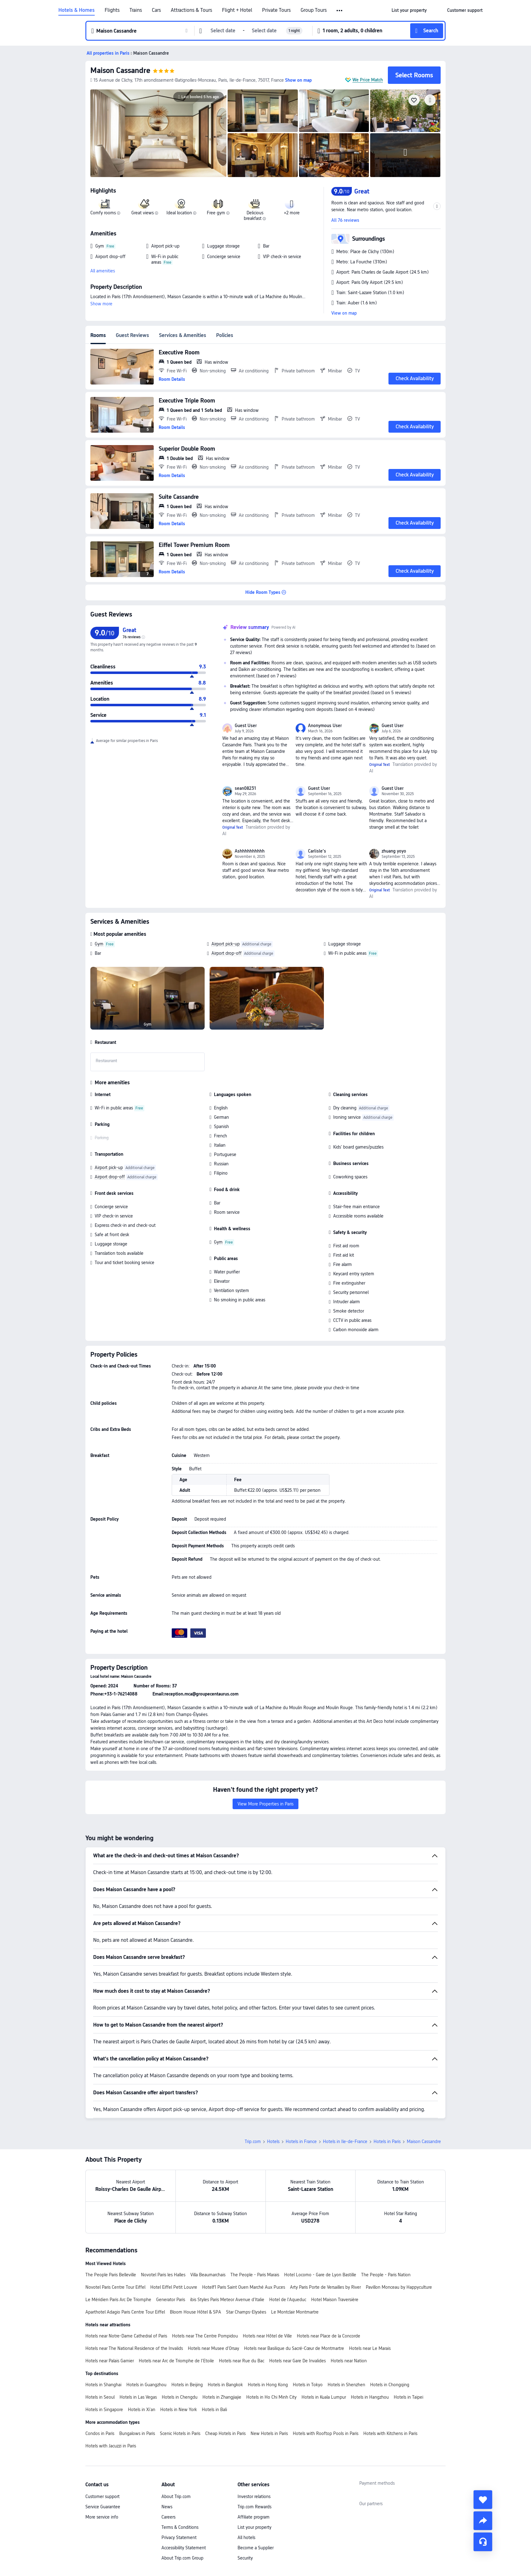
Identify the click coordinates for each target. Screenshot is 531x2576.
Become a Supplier (256, 2547)
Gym (99, 943)
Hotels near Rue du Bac (241, 2360)
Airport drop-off (226, 953)
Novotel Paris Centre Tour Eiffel (115, 2287)
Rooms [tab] (98, 335)
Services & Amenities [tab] (182, 335)
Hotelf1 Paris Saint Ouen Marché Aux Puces (243, 2287)
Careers (168, 2517)
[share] (483, 2520)
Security (245, 2558)
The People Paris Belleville (110, 2274)
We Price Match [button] (367, 79)
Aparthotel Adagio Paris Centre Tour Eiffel (125, 2312)
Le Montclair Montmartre (295, 2312)
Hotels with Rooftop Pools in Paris (325, 2433)
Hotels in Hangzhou (370, 2397)
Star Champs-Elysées (246, 2312)
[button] (340, 10)
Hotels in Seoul (100, 2397)
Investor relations (254, 2496)
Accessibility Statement (183, 2547)
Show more (101, 303)
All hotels (246, 2537)
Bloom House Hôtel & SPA (195, 2312)
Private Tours (276, 10)
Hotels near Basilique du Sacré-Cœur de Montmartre (294, 2348)
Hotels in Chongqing (389, 2384)
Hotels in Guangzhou (146, 2384)
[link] (409, 10)
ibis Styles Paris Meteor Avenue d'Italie (227, 2299)
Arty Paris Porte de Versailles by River (325, 2287)
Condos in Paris (99, 2433)
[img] (158, 133)
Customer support (102, 2496)
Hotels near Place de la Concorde (328, 2335)
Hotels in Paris (387, 2141)
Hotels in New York (178, 2409)
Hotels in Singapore (104, 2409)
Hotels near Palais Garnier (109, 2360)
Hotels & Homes (76, 10)
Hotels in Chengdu (179, 2397)
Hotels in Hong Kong (268, 2384)
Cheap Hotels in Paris (225, 2433)
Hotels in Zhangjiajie (221, 2397)
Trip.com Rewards (254, 2506)
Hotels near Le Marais (370, 2348)
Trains (135, 10)
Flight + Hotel (237, 10)
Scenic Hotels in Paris (180, 2433)
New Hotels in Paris (269, 2433)
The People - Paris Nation (386, 2274)
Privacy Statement (179, 2537)
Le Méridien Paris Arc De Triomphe (118, 2299)
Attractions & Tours (191, 10)
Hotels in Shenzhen (346, 2384)
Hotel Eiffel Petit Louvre (173, 2287)
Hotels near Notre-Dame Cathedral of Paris (126, 2335)
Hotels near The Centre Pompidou (205, 2335)
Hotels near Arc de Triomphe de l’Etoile (176, 2360)
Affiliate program (254, 2517)
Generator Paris (170, 2299)
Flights (112, 10)
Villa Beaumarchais (207, 2274)
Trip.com (253, 2141)
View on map (344, 313)
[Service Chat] (483, 2542)
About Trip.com (176, 2496)
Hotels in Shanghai (103, 2384)
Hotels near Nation (349, 2360)
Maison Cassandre (120, 70)
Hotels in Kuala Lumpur (324, 2397)
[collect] (483, 2499)
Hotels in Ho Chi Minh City (271, 2397)
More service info (101, 2517)
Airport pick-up (225, 943)
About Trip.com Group (182, 2558)
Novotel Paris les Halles (163, 2274)
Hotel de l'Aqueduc (287, 2299)
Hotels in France (301, 2141)
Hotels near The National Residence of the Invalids (134, 2348)
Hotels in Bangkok (225, 2384)
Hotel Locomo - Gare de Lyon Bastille (320, 2274)
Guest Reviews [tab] (132, 335)
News (166, 2506)
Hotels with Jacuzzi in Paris (110, 2445)
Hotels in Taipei (408, 2397)
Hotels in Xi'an (141, 2409)
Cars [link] (156, 10)
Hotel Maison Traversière (334, 2299)
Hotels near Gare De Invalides (297, 2360)
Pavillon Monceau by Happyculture (399, 2287)
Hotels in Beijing (187, 2384)
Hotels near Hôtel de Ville (267, 2335)
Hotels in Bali (214, 2409)
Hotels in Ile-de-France (345, 2141)
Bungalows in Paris (137, 2433)
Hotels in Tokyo (308, 2384)
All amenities (102, 270)
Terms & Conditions (179, 2527)
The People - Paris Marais (254, 2274)
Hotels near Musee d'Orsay (213, 2348)
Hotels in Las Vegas (138, 2397)
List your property (254, 2527)
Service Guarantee (102, 2506)
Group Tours (314, 10)
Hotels (273, 2141)
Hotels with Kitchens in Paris (390, 2433)
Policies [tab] (224, 335)
